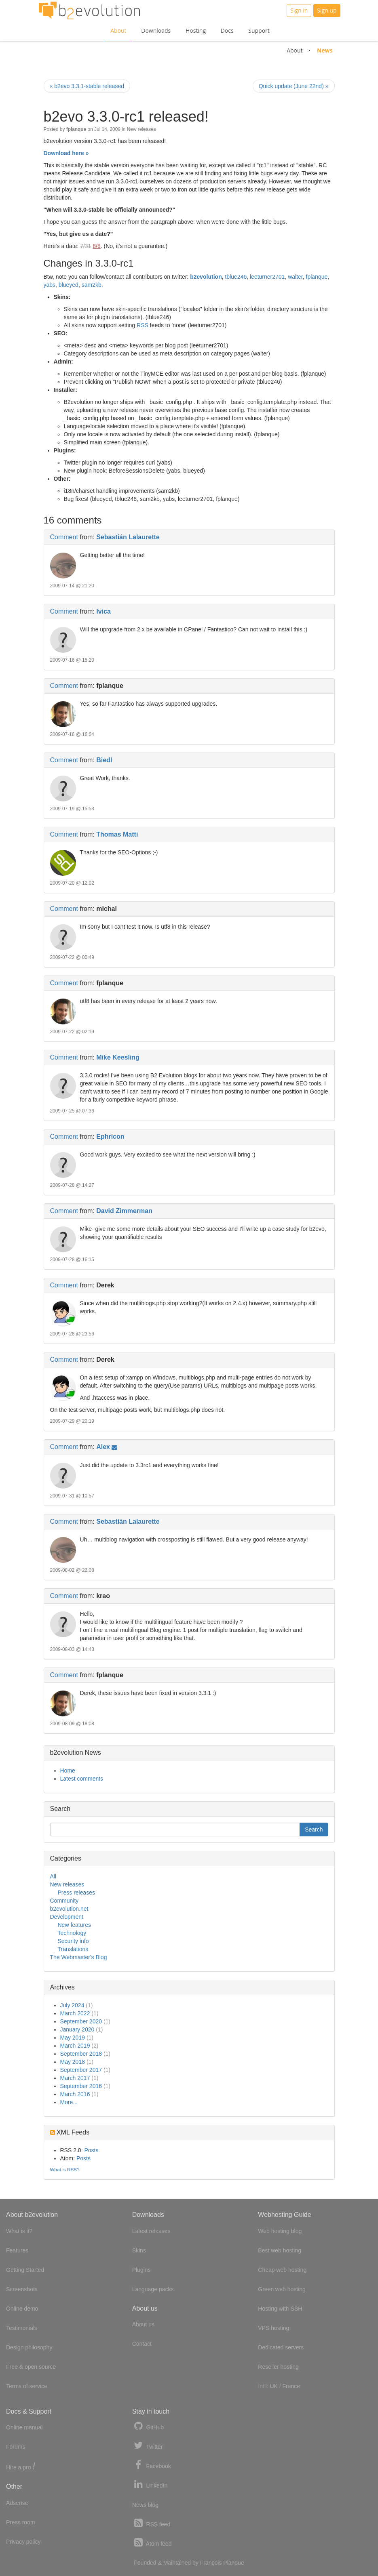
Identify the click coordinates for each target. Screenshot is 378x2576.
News (325, 50)
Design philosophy (29, 2347)
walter (295, 276)
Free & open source (31, 2367)
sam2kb (91, 285)
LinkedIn (150, 2484)
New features (74, 1925)
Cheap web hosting (282, 2270)
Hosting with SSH (280, 2308)
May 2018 (72, 2062)
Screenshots (22, 2289)
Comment (64, 537)
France (291, 2386)
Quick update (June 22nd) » (294, 86)
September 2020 (81, 2021)
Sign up (326, 10)
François (211, 2562)
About (118, 30)
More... (69, 2102)
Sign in (299, 10)
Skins (139, 2250)
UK (273, 2386)
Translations (73, 1949)
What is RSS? (65, 2169)
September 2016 (81, 2086)
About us (143, 2324)
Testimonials (21, 2328)
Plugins (141, 2270)
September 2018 (81, 2053)
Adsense (17, 2503)
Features (17, 2250)
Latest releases (151, 2231)
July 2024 (72, 2005)
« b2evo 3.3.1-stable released (87, 86)
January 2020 (77, 2029)
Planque (233, 2562)
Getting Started (25, 2270)
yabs (50, 285)
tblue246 (236, 276)
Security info (73, 1941)
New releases (141, 129)
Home (67, 1770)
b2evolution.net (69, 1908)
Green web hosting (282, 2289)
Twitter (147, 2445)
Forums (15, 2447)
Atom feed (152, 2542)
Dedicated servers (281, 2347)
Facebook (151, 2465)
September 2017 (81, 2070)
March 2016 (75, 2094)
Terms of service (26, 2386)
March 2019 (75, 2045)
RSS (142, 325)
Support (259, 30)
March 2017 (75, 2078)
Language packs (153, 2289)
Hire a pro (20, 2466)
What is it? (19, 2231)
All (53, 1876)
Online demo (22, 2308)
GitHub (148, 2426)
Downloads (156, 30)
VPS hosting (273, 2328)
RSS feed (151, 2523)
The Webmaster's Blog (78, 1957)
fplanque (317, 276)
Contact (142, 2343)
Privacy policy (23, 2541)
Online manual (24, 2427)
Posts (91, 2150)
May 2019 (72, 2037)
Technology (72, 1933)
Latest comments (81, 1778)
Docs (227, 30)
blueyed (68, 285)
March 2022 (75, 2013)
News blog (145, 2505)
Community (64, 1900)
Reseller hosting (278, 2367)
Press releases (76, 1892)
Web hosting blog (280, 2231)
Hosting (196, 30)
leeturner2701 (267, 276)
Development (67, 1917)
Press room (20, 2522)
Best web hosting (279, 2250)
